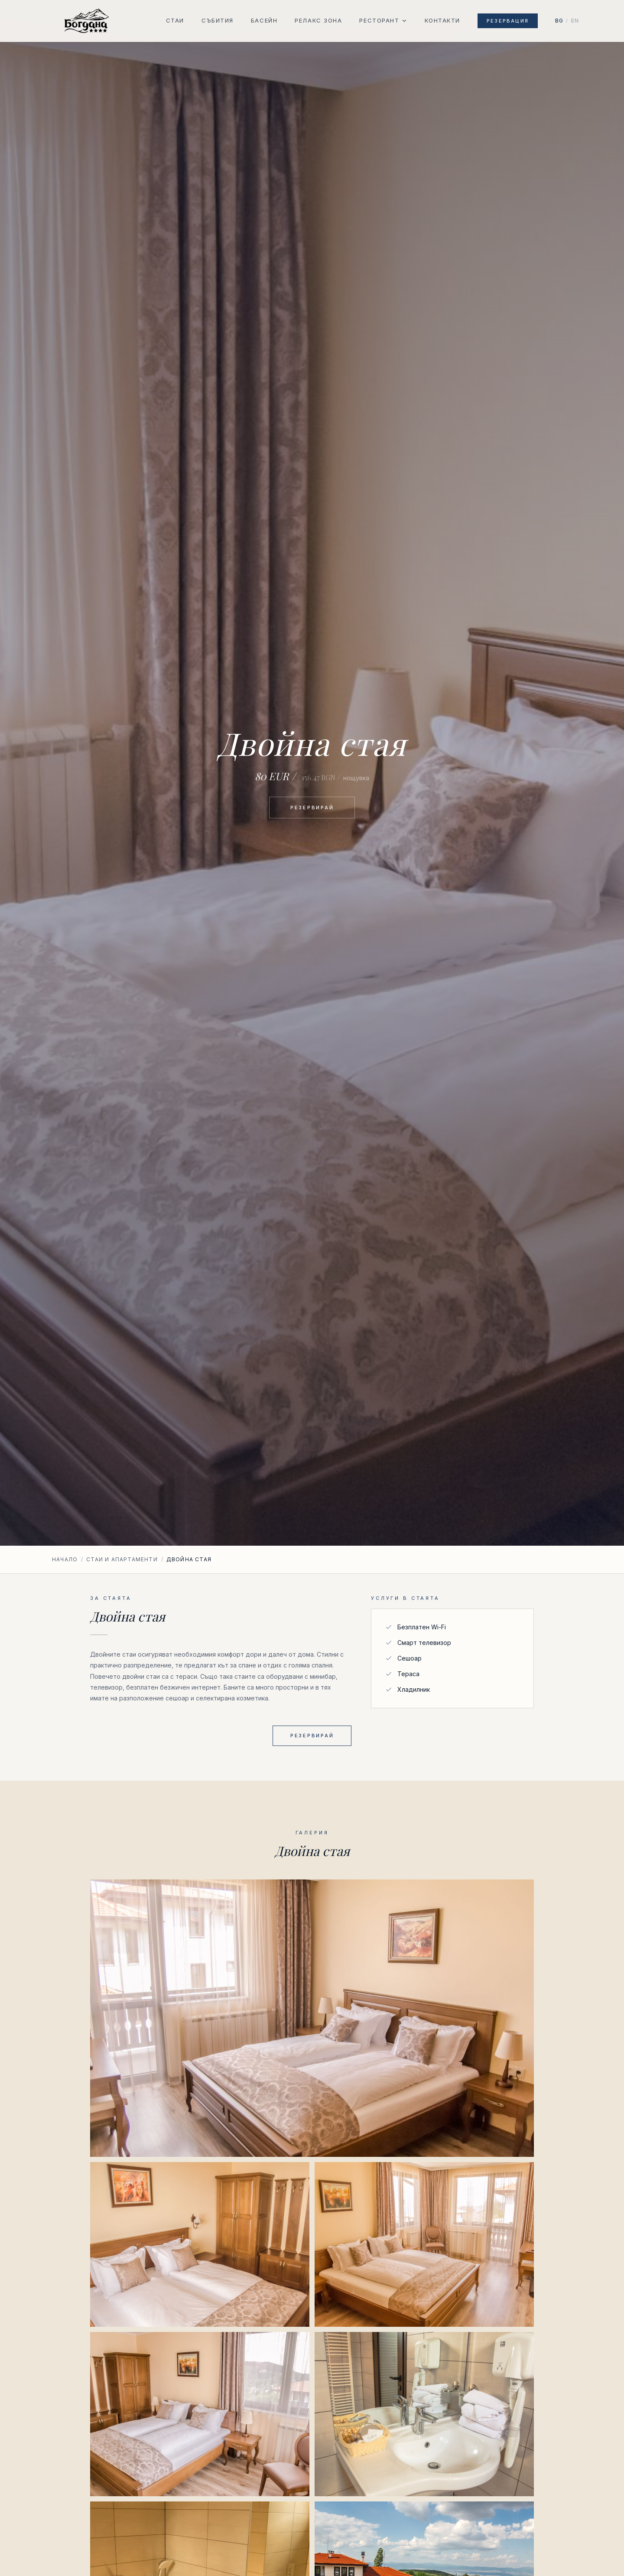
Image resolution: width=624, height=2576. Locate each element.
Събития (218, 20)
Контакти (442, 20)
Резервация (508, 21)
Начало (65, 1559)
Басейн (264, 20)
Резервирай (312, 807)
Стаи (175, 20)
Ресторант (383, 20)
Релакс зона (318, 20)
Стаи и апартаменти (122, 1559)
